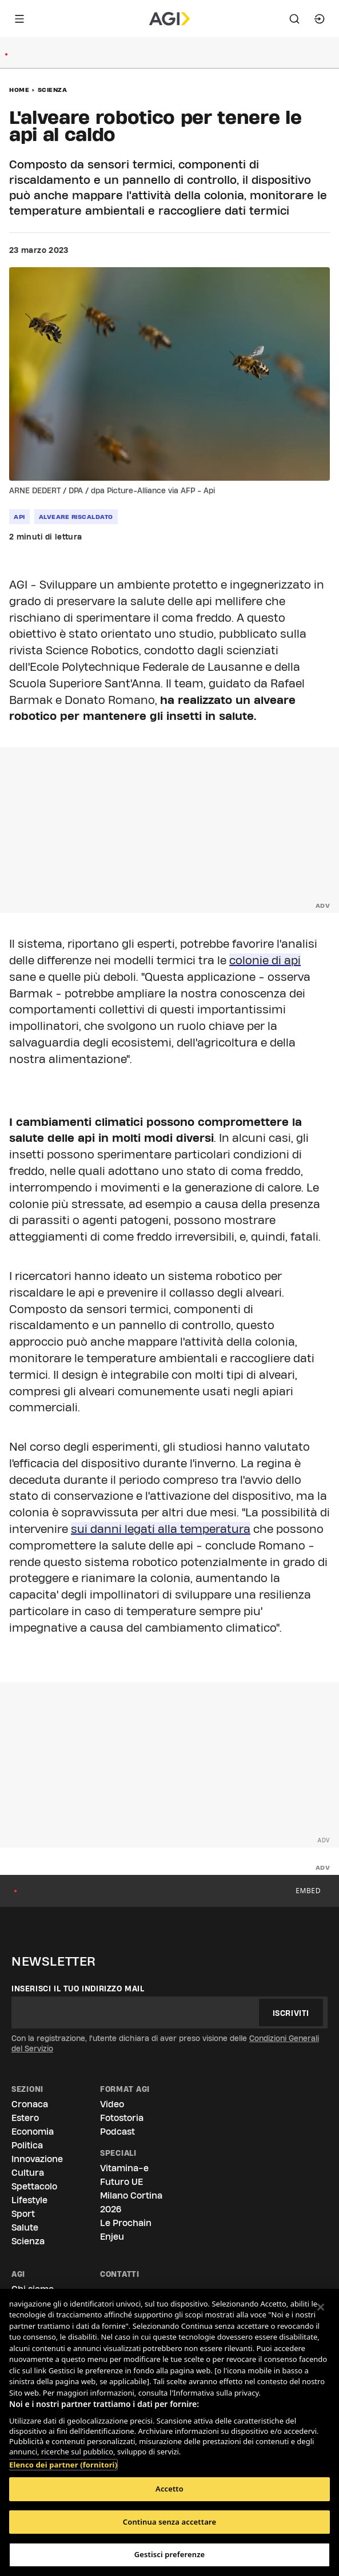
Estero (25, 2117)
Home (19, 90)
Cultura (27, 2172)
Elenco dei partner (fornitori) (63, 2459)
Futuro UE (121, 2181)
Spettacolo (34, 2186)
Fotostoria (121, 2117)
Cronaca (29, 2104)
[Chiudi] (320, 2307)
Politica (27, 2145)
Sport (23, 2213)
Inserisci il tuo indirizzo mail (78, 1988)
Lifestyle (29, 2200)
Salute (24, 2227)
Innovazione (37, 2159)
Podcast (117, 2131)
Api (19, 517)
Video (112, 2104)
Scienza (52, 90)
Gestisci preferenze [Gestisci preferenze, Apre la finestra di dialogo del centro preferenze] (169, 2554)
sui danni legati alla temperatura (160, 1529)
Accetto (169, 2489)
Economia (32, 2131)
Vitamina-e (124, 2168)
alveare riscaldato (76, 517)
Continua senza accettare (169, 2522)
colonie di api (265, 960)
